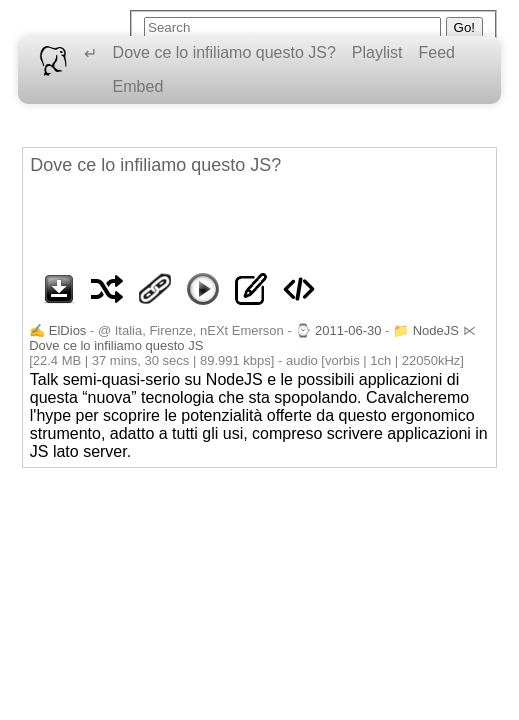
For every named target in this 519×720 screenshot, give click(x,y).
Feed (437, 52)
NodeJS (436, 330)
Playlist (377, 52)
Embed (138, 86)
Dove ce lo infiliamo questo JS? (224, 52)
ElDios (68, 330)
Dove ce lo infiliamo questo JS (116, 345)
